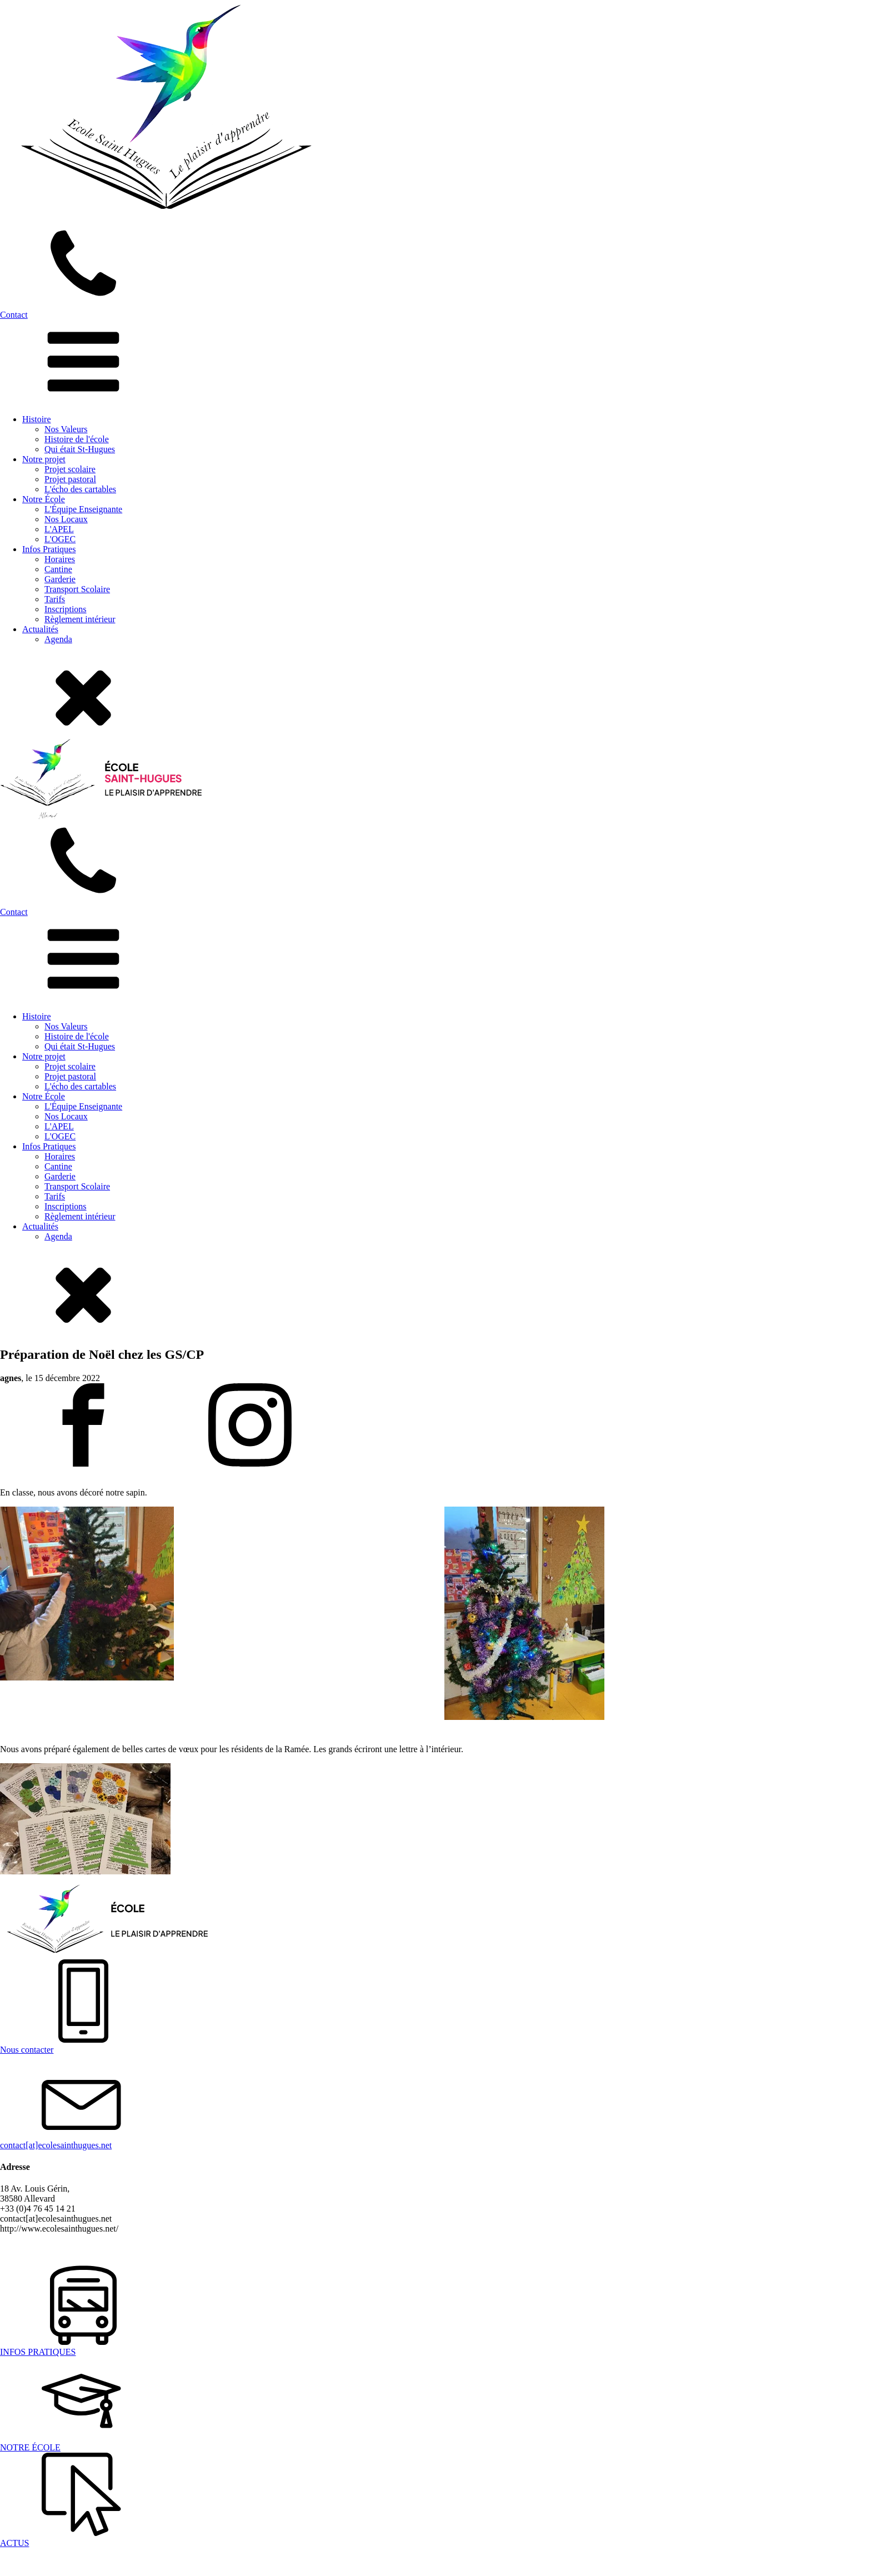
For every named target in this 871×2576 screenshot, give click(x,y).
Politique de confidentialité (214, 2247)
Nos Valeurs (65, 429)
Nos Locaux (66, 519)
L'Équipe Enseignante (83, 509)
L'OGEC (60, 539)
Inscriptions (65, 609)
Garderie (60, 579)
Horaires (59, 559)
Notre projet (44, 459)
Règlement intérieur (80, 619)
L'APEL (59, 529)
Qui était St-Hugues (79, 449)
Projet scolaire (70, 469)
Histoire (36, 419)
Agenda (58, 639)
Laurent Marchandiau (422, 2247)
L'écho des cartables (80, 489)
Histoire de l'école (76, 439)
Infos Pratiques (49, 549)
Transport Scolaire (77, 589)
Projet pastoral (70, 479)
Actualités (40, 629)
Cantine (58, 569)
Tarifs (54, 599)
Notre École (43, 499)
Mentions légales (299, 2247)
